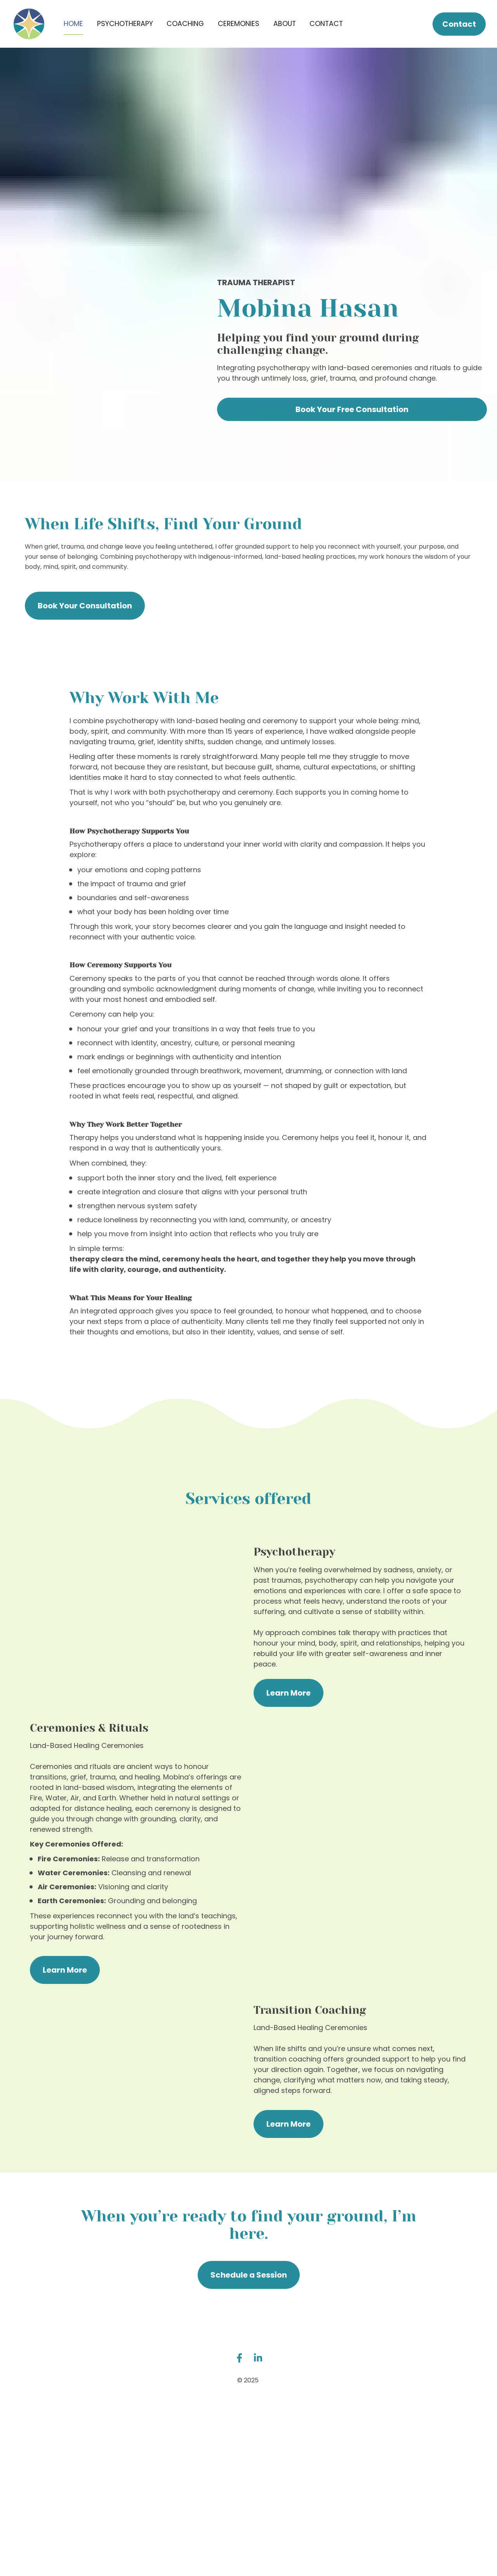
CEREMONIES (238, 31)
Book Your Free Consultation (351, 424)
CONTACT (326, 31)
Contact (459, 31)
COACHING (185, 31)
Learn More (288, 1708)
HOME (73, 31)
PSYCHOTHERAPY (125, 31)
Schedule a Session (248, 2290)
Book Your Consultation (85, 621)
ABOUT (284, 31)
